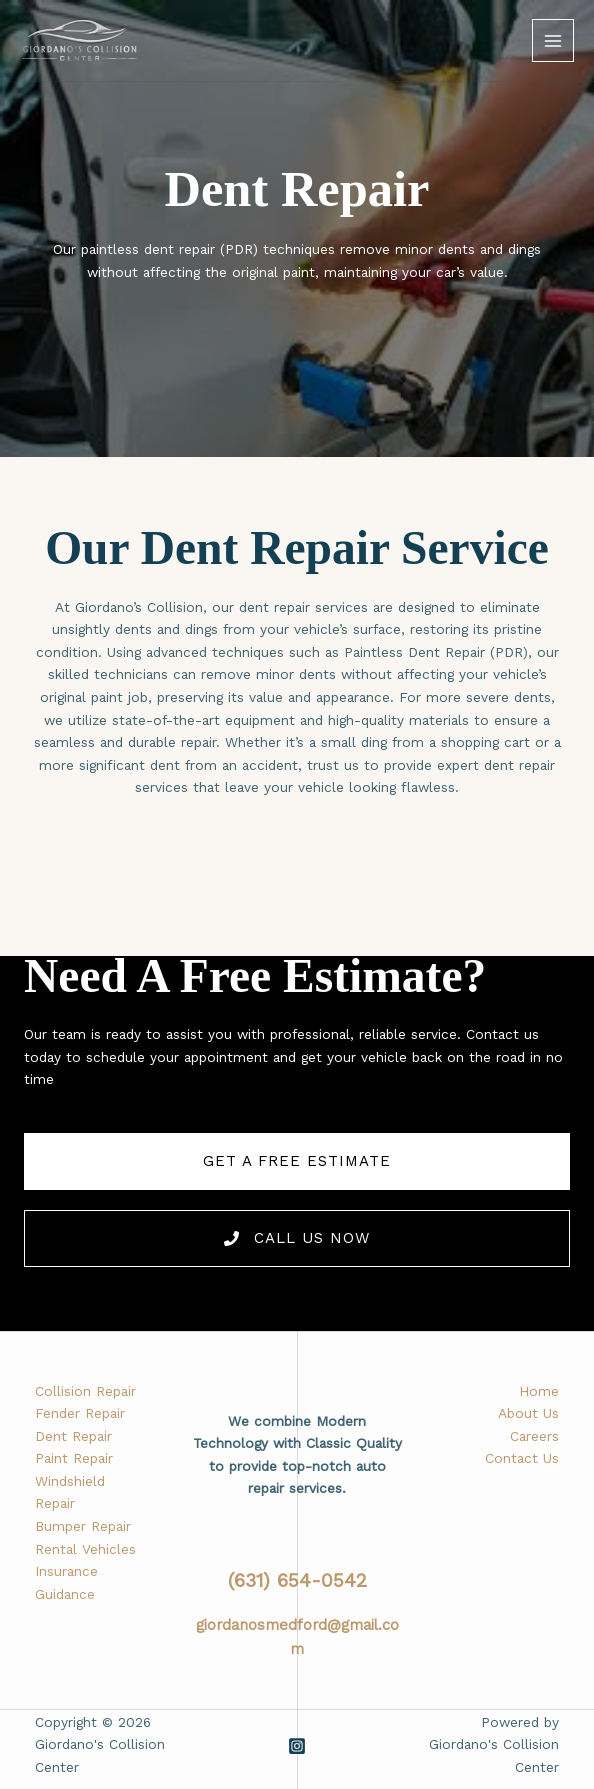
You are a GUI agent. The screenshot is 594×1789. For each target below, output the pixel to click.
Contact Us (522, 1458)
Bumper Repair (83, 1526)
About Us (528, 1413)
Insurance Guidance (66, 1582)
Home (539, 1391)
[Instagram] (297, 1746)
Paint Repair (74, 1458)
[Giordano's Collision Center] (80, 41)
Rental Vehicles (85, 1549)
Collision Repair (85, 1391)
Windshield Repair (70, 1492)
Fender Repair (80, 1413)
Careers (534, 1436)
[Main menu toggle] (553, 40)
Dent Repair (73, 1436)
